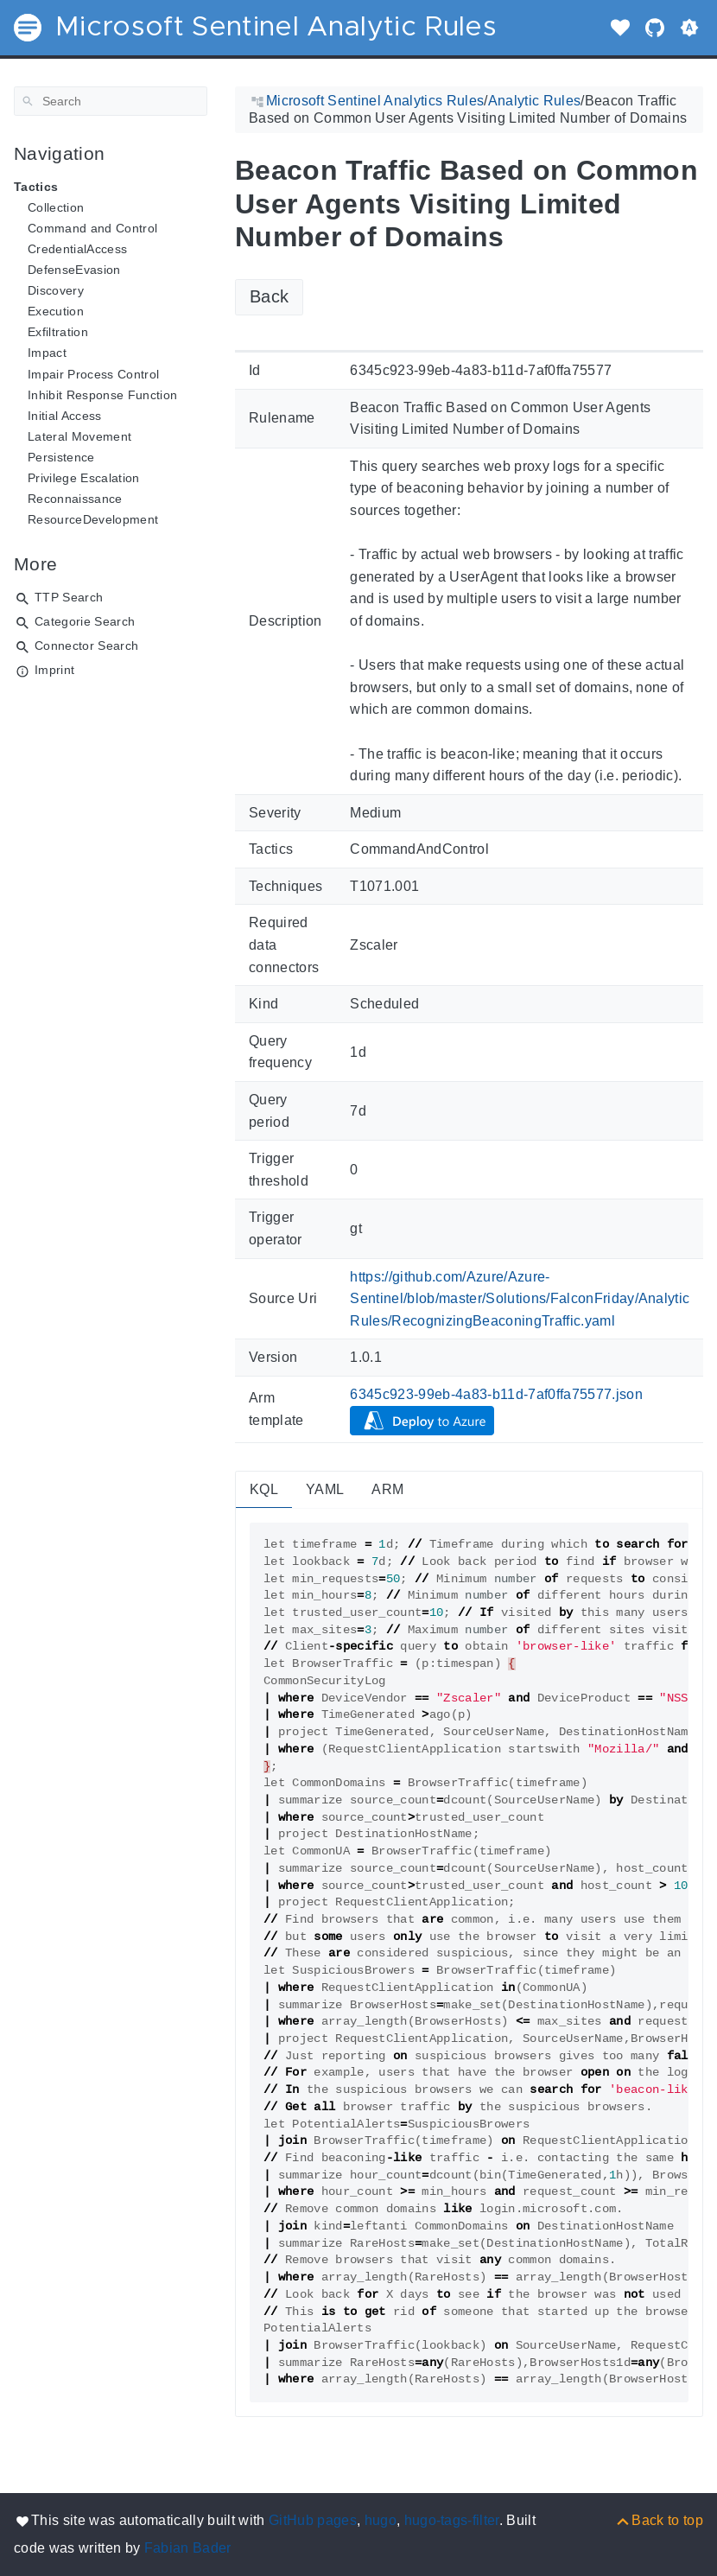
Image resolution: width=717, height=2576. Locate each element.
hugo (381, 2520)
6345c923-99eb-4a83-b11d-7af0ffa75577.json (496, 1394)
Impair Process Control (93, 374)
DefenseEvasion (74, 270)
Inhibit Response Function (102, 395)
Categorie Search (85, 621)
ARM (387, 1489)
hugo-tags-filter (451, 2520)
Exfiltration (58, 332)
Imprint (54, 670)
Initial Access (65, 416)
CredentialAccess (77, 249)
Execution (56, 311)
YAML (325, 1489)
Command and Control (92, 228)
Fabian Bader (188, 2548)
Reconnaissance (75, 499)
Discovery (56, 290)
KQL (264, 1489)
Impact (47, 352)
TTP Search (69, 597)
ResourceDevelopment (93, 519)
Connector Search (86, 645)
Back (269, 296)
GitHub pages (313, 2520)
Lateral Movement (79, 436)
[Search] (110, 101)
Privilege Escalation (84, 478)
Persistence (61, 457)
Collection (56, 207)
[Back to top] (658, 2520)
